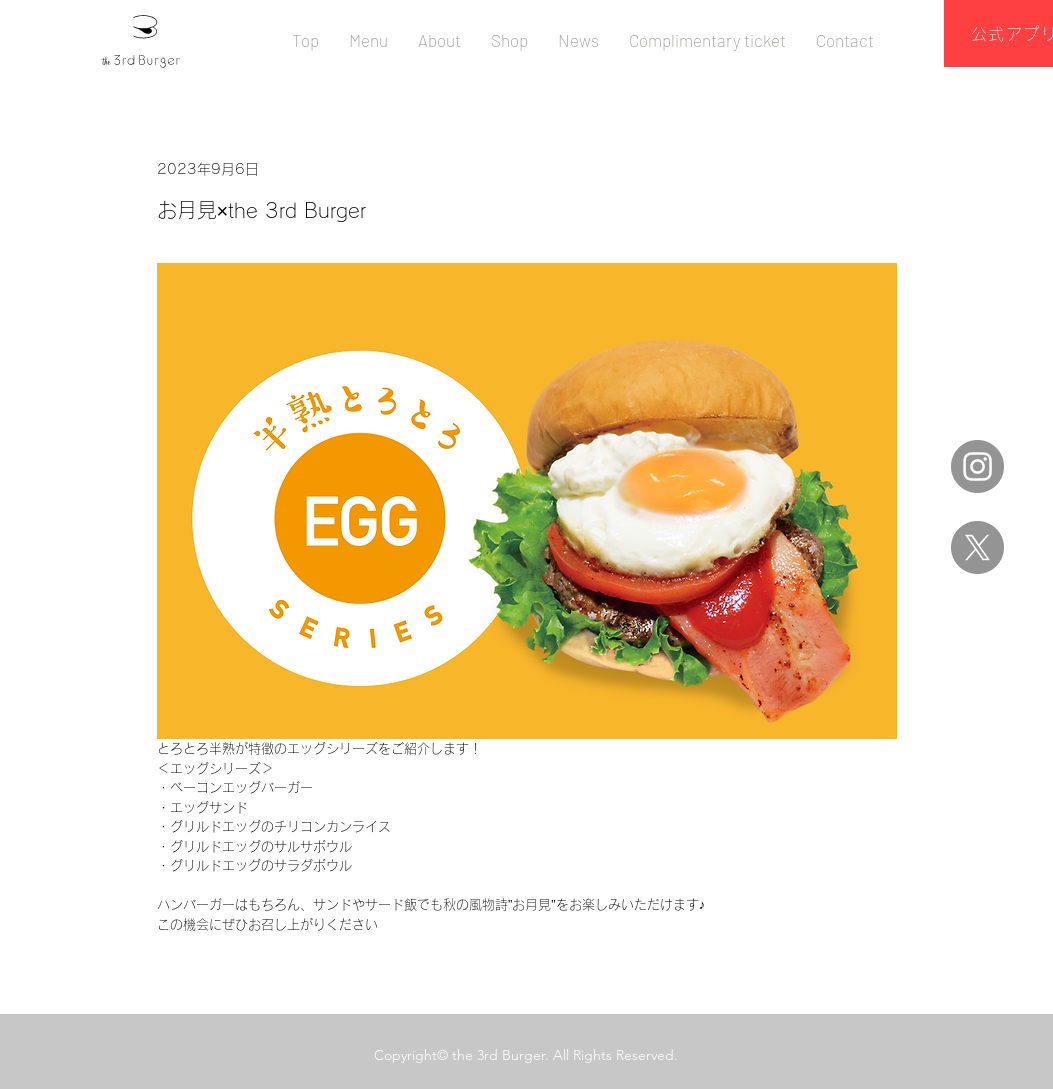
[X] (977, 547)
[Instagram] (977, 466)
